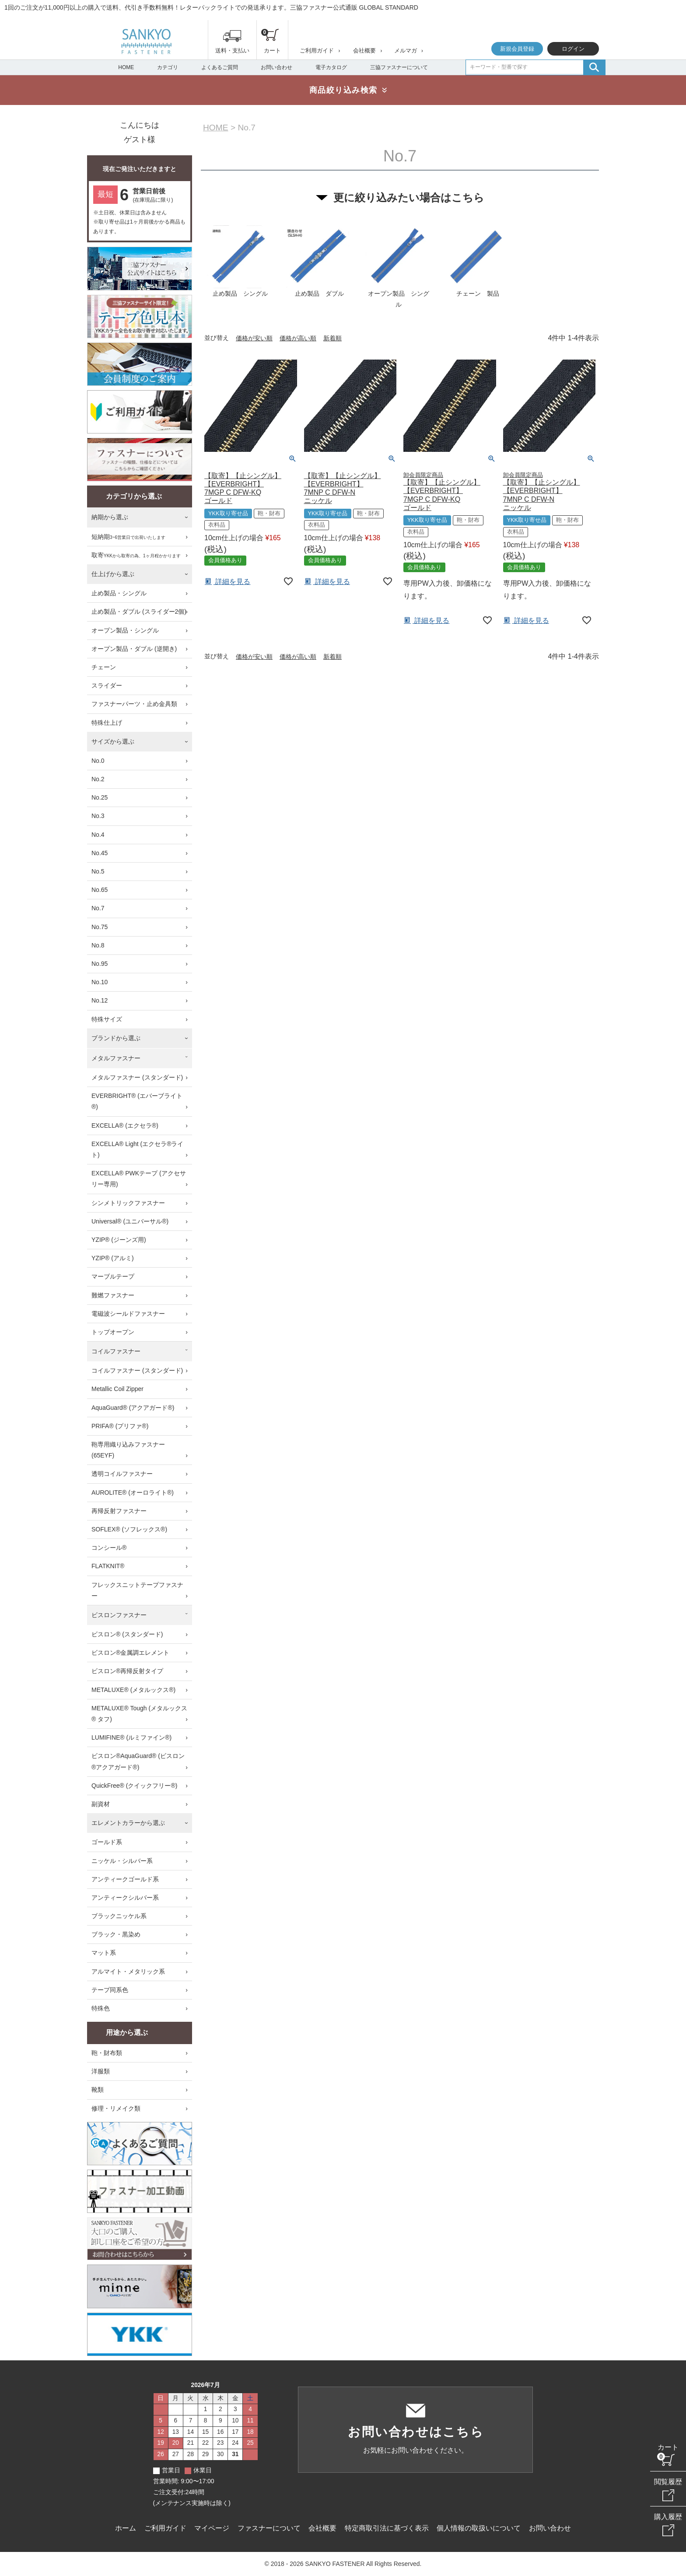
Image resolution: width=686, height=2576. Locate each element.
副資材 (100, 1803)
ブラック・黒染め (115, 1934)
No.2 (98, 779)
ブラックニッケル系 (119, 1915)
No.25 (99, 797)
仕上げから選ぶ (112, 573)
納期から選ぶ (109, 517)
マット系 (103, 1952)
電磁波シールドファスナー (128, 1313)
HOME (126, 67)
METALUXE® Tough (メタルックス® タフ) (139, 1714)
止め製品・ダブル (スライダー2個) (138, 611)
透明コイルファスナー (122, 1473)
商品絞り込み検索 (343, 90)
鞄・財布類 (106, 2052)
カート (668, 2447)
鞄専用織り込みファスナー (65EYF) (128, 1450)
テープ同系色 (109, 1989)
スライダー (106, 685)
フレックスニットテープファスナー (137, 1590)
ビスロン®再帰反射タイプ (127, 1670)
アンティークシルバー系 (125, 1897)
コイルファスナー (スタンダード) (137, 1370)
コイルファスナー (115, 1351)
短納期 (128, 537)
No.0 (98, 760)
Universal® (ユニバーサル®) (129, 1221)
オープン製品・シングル (125, 630)
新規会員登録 (517, 48)
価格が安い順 (254, 338)
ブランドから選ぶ (115, 1038)
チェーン (103, 667)
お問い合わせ (276, 67)
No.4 (98, 834)
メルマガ (405, 50)
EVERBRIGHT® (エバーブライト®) (136, 1101)
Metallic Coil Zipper (117, 1388)
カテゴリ (167, 67)
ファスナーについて (269, 2528)
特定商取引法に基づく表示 (387, 2528)
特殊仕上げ (106, 722)
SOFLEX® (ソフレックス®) (129, 1529)
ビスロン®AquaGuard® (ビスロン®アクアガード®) (138, 1761)
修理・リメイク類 (115, 2108)
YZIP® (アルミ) (112, 1258)
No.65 (99, 889)
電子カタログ (331, 67)
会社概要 (364, 50)
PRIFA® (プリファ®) (119, 1426)
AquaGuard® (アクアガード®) (132, 1407)
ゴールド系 (106, 1842)
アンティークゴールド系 (125, 1879)
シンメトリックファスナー (128, 1202)
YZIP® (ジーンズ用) (118, 1239)
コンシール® (108, 1547)
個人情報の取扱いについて (479, 2528)
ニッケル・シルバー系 (122, 1860)
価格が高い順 (298, 338)
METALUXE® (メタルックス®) (133, 1689)
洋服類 (100, 2071)
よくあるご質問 (219, 67)
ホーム (125, 2528)
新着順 (332, 338)
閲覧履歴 (668, 2481)
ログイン (573, 48)
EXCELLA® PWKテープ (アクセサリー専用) (138, 1179)
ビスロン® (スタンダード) (127, 1634)
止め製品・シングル (119, 593)
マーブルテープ (112, 1276)
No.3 (98, 815)
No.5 (98, 871)
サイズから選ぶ (112, 741)
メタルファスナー (115, 1058)
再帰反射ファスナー (119, 1510)
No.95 (99, 963)
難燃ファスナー (112, 1295)
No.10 (99, 982)
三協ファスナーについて (399, 67)
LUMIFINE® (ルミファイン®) (131, 1737)
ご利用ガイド (317, 50)
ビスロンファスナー (119, 1614)
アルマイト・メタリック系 (128, 1971)
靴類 (97, 2089)
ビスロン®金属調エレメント (130, 1652)
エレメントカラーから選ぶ (128, 1822)
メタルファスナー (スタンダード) (137, 1077)
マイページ (211, 2528)
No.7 (98, 908)
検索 (594, 67)
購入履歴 (668, 2516)
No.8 (98, 945)
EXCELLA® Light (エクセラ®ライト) (137, 1149)
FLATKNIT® (107, 1565)
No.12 (99, 1000)
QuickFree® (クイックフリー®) (134, 1785)
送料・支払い (232, 50)
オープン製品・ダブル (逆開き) (134, 648)
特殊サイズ (106, 1019)
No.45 (99, 852)
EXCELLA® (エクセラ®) (124, 1125)
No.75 (99, 926)
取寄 (136, 556)
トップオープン (112, 1331)
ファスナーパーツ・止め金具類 (134, 703)
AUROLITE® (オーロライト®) (132, 1492)
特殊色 (100, 2008)
